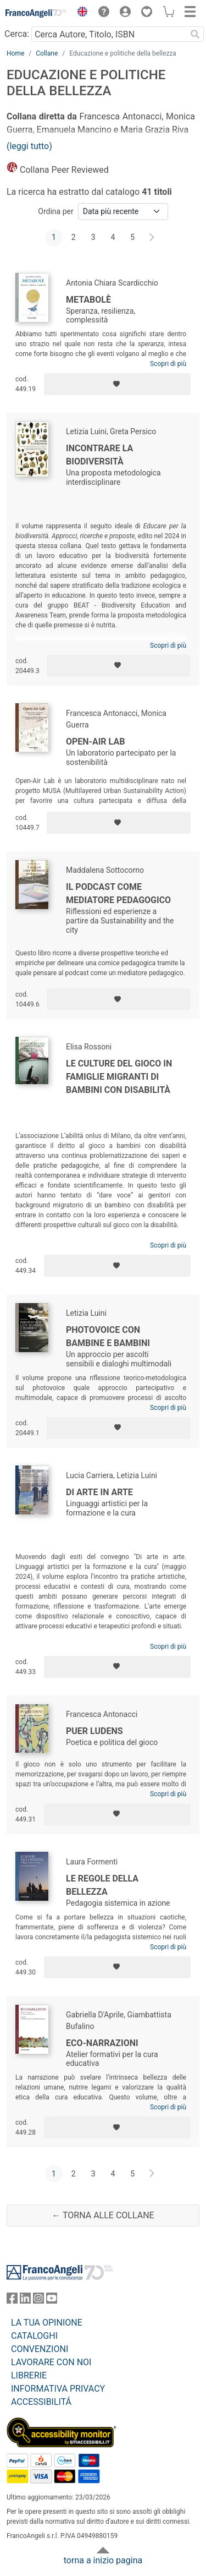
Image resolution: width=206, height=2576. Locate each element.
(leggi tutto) (29, 146)
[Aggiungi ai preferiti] (117, 384)
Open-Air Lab (95, 741)
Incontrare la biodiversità (99, 455)
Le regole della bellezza (102, 1885)
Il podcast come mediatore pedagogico (118, 893)
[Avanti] (152, 238)
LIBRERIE (29, 2375)
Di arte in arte (99, 1492)
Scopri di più (168, 364)
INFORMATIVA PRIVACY (58, 2388)
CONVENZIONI (39, 2349)
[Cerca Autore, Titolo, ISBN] (108, 34)
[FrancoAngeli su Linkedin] (25, 2300)
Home (15, 53)
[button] (79, 13)
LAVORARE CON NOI (51, 2362)
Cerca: (16, 34)
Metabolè (88, 299)
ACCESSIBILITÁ (41, 2402)
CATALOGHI (34, 2336)
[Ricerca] (195, 34)
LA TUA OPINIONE (46, 2322)
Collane (47, 53)
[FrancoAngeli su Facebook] (12, 2300)
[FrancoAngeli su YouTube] (51, 2300)
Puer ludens (94, 1731)
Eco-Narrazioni (102, 2043)
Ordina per (55, 211)
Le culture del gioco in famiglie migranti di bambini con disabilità (119, 1076)
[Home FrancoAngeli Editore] (36, 13)
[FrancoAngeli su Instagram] (38, 2300)
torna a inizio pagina (103, 2560)
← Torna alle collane (103, 2215)
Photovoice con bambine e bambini (108, 1336)
